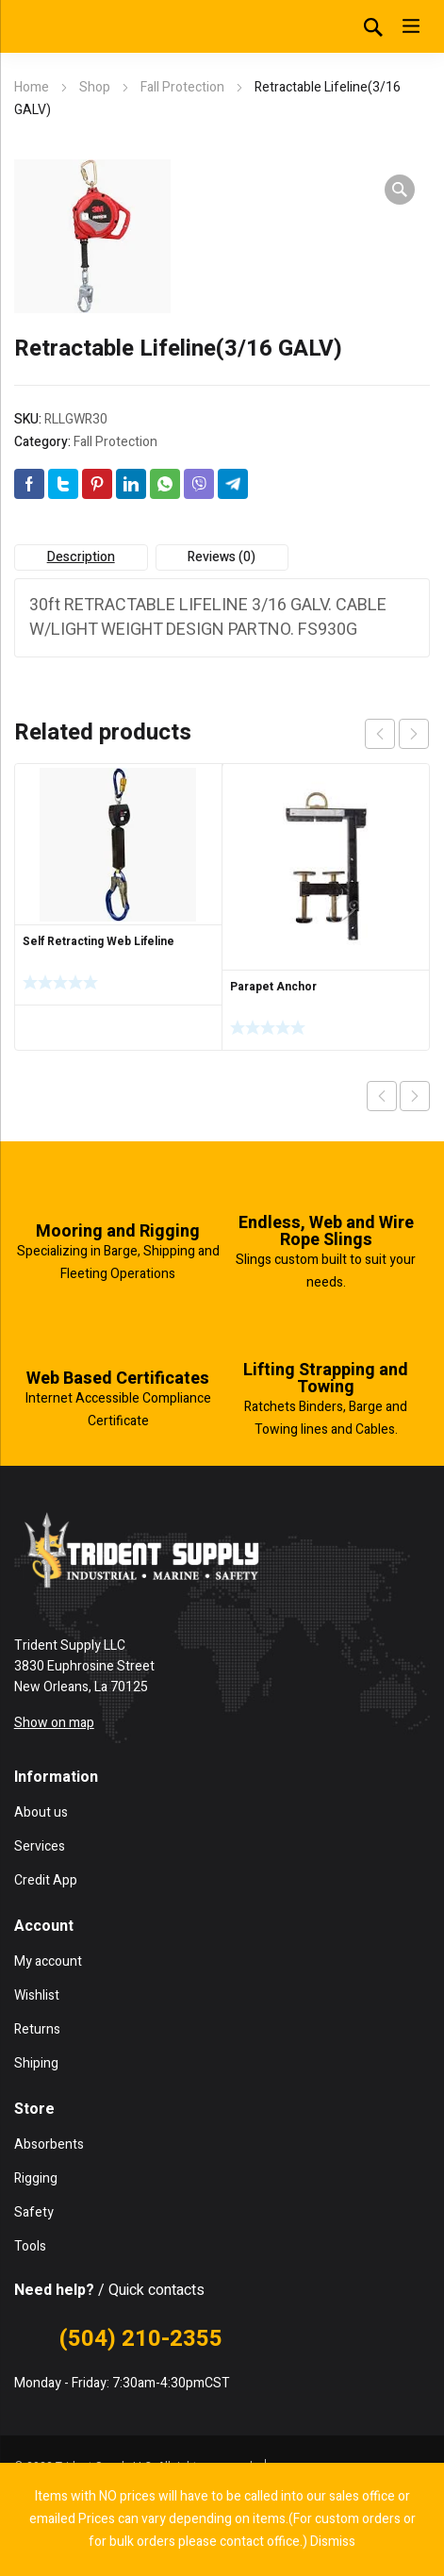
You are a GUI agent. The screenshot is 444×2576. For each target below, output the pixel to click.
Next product (415, 1096)
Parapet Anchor (273, 986)
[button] (400, 190)
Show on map (54, 1723)
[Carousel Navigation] (397, 734)
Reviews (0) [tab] (221, 557)
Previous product (382, 1096)
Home (31, 87)
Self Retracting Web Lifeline (98, 941)
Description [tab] (81, 557)
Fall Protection (182, 87)
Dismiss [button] (332, 2541)
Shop (94, 87)
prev (380, 734)
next (414, 734)
